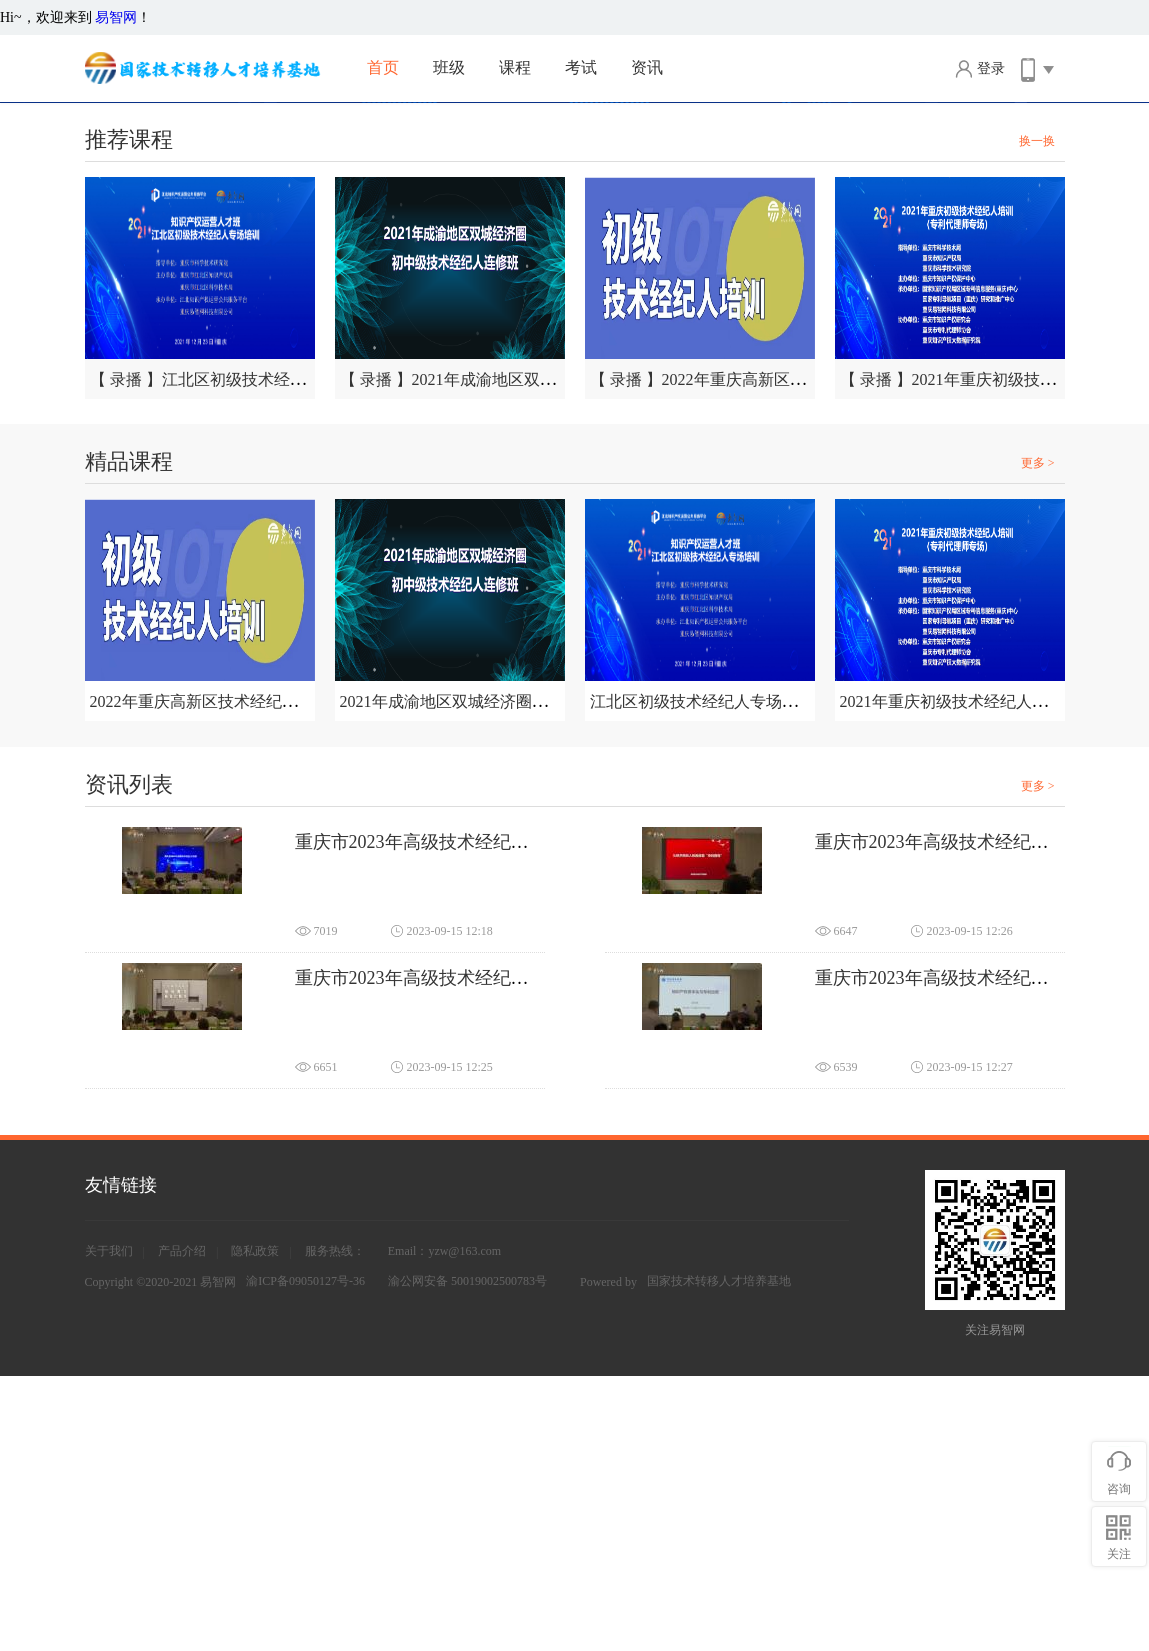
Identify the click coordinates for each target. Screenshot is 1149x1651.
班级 (449, 67)
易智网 (116, 17)
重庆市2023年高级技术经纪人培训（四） (977, 1253)
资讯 (647, 67)
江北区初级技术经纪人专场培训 (702, 976)
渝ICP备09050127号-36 (305, 1556)
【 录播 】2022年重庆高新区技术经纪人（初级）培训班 (786, 654)
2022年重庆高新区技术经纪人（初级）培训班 (250, 976)
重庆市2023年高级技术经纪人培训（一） (457, 1117)
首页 (383, 67)
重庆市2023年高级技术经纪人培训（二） (457, 1253)
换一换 (1037, 416)
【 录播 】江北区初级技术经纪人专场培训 (238, 654)
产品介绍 (182, 1526)
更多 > (1038, 738)
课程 (515, 67)
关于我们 (109, 1526)
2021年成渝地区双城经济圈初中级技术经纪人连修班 (524, 976)
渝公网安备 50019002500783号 (467, 1556)
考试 (581, 67)
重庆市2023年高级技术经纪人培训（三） (977, 1117)
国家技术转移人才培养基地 (719, 1556)
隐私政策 (255, 1526)
